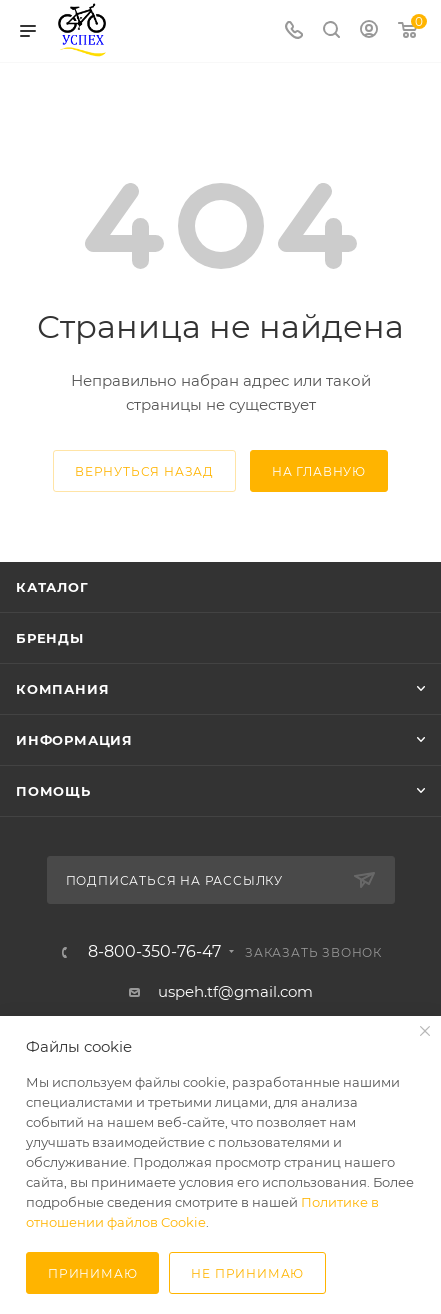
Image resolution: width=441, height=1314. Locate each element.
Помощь (53, 791)
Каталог (52, 587)
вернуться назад (144, 471)
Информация (74, 740)
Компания (62, 689)
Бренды (50, 638)
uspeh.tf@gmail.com (235, 991)
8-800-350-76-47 (154, 952)
